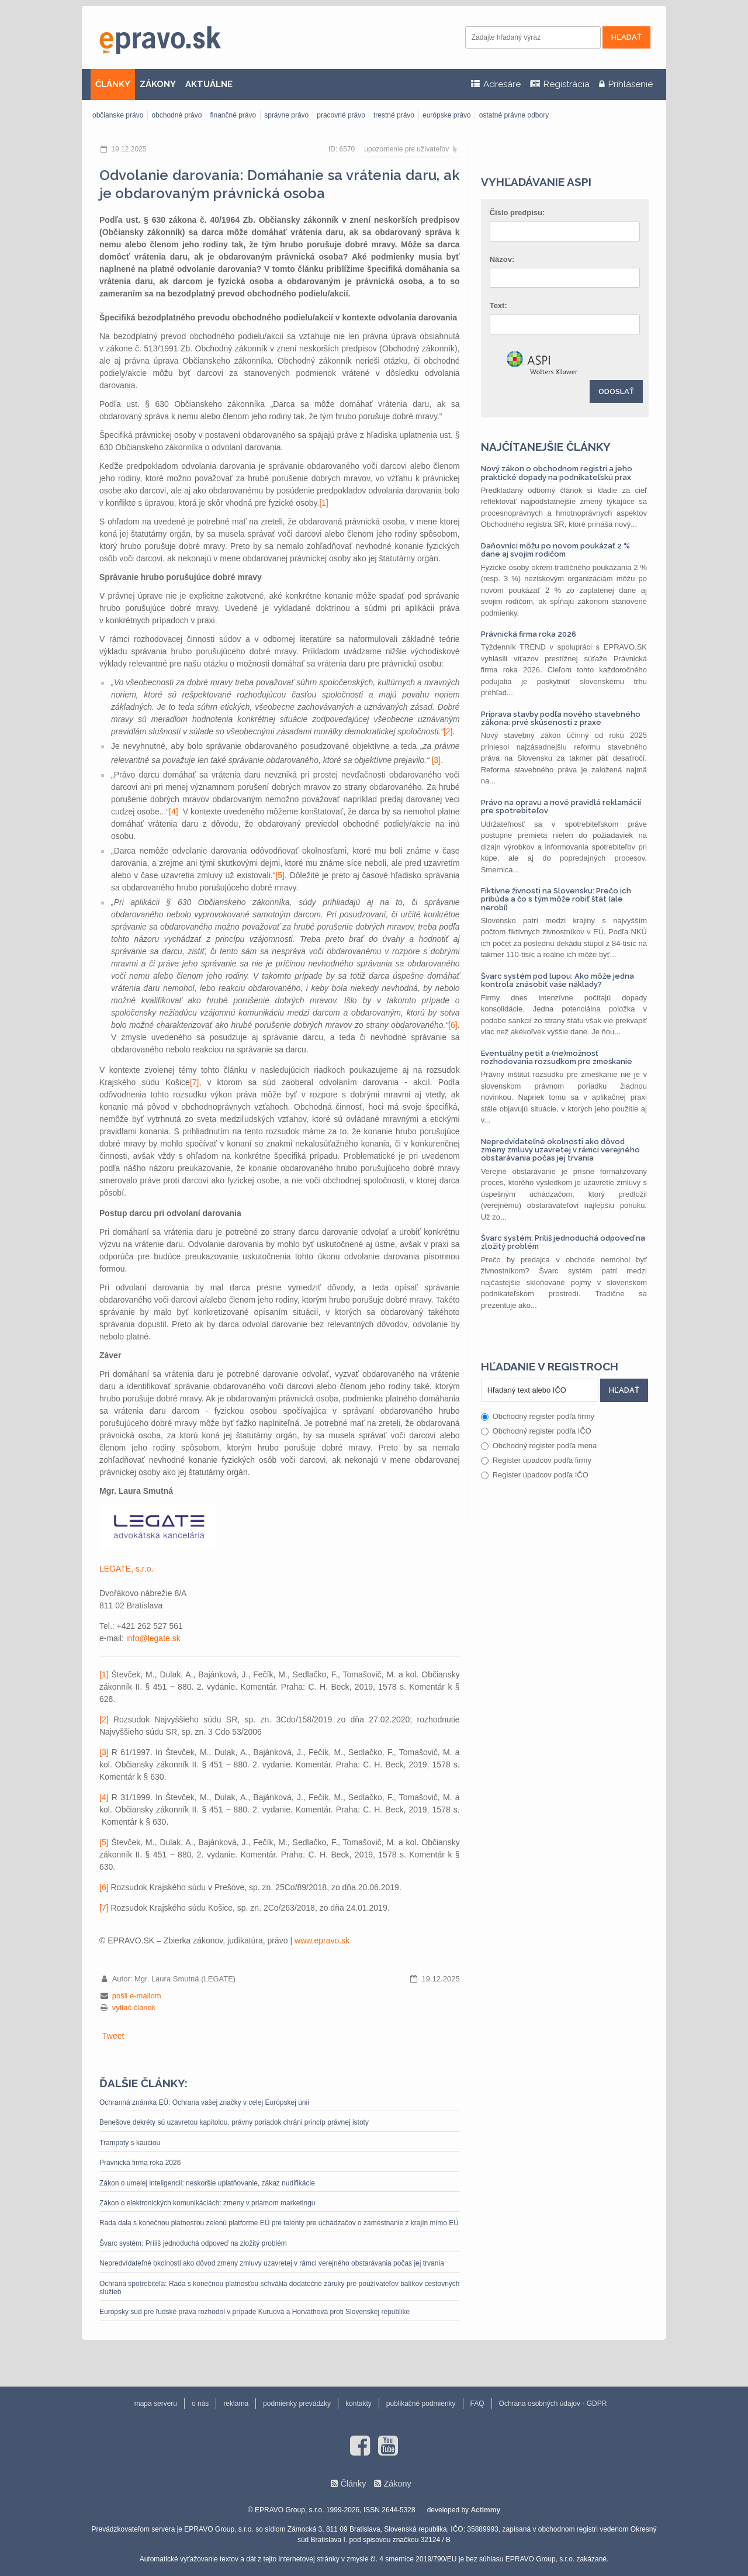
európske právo (447, 115)
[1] (323, 502)
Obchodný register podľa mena (539, 1445)
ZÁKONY (158, 84)
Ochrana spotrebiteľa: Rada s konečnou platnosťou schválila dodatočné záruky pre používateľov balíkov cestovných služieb (279, 2288)
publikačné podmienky (421, 2403)
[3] (436, 760)
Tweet (113, 2035)
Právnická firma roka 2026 (140, 2163)
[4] (173, 811)
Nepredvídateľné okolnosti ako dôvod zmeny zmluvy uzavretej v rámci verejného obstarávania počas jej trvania (271, 2263)
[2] (448, 731)
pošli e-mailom (136, 1995)
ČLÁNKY (112, 84)
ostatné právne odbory (514, 115)
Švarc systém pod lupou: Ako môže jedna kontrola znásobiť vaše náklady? (557, 980)
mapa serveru (155, 2403)
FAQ (477, 2403)
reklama (235, 2403)
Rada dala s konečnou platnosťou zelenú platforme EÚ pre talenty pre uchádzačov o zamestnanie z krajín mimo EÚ (279, 2223)
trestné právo (393, 115)
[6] (453, 1025)
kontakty (358, 2403)
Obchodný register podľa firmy (537, 1416)
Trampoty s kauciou (129, 2143)
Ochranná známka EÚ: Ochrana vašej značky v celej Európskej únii (204, 2102)
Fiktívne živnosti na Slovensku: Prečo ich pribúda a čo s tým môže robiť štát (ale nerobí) (556, 899)
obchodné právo (176, 115)
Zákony (397, 2483)
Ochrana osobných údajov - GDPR (553, 2403)
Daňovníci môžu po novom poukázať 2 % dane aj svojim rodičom (555, 549)
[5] (280, 875)
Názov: (502, 259)
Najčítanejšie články (546, 446)
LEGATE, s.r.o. (126, 1568)
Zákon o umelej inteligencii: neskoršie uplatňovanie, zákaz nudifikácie (207, 2183)
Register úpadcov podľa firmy (536, 1460)
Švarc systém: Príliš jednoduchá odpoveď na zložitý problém (193, 2243)
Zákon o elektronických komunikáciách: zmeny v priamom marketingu (207, 2203)
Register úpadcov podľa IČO (534, 1474)
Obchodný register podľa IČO (536, 1431)
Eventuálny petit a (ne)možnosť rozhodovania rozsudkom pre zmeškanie (556, 1057)
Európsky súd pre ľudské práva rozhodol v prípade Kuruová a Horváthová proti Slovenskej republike (254, 2312)
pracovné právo (341, 115)
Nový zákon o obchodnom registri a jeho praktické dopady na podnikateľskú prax (556, 472)
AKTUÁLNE (209, 84)
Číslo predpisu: (517, 212)
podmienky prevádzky (297, 2403)
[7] (194, 1082)
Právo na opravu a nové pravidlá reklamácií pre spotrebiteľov (561, 806)
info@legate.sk (153, 1638)
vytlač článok (133, 2007)
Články (353, 2483)
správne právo (286, 115)
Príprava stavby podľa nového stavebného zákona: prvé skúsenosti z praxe (560, 718)
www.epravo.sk (322, 1940)
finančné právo (233, 115)
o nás (200, 2403)
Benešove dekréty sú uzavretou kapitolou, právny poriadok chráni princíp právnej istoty (234, 2122)
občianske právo (117, 115)
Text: (498, 305)
